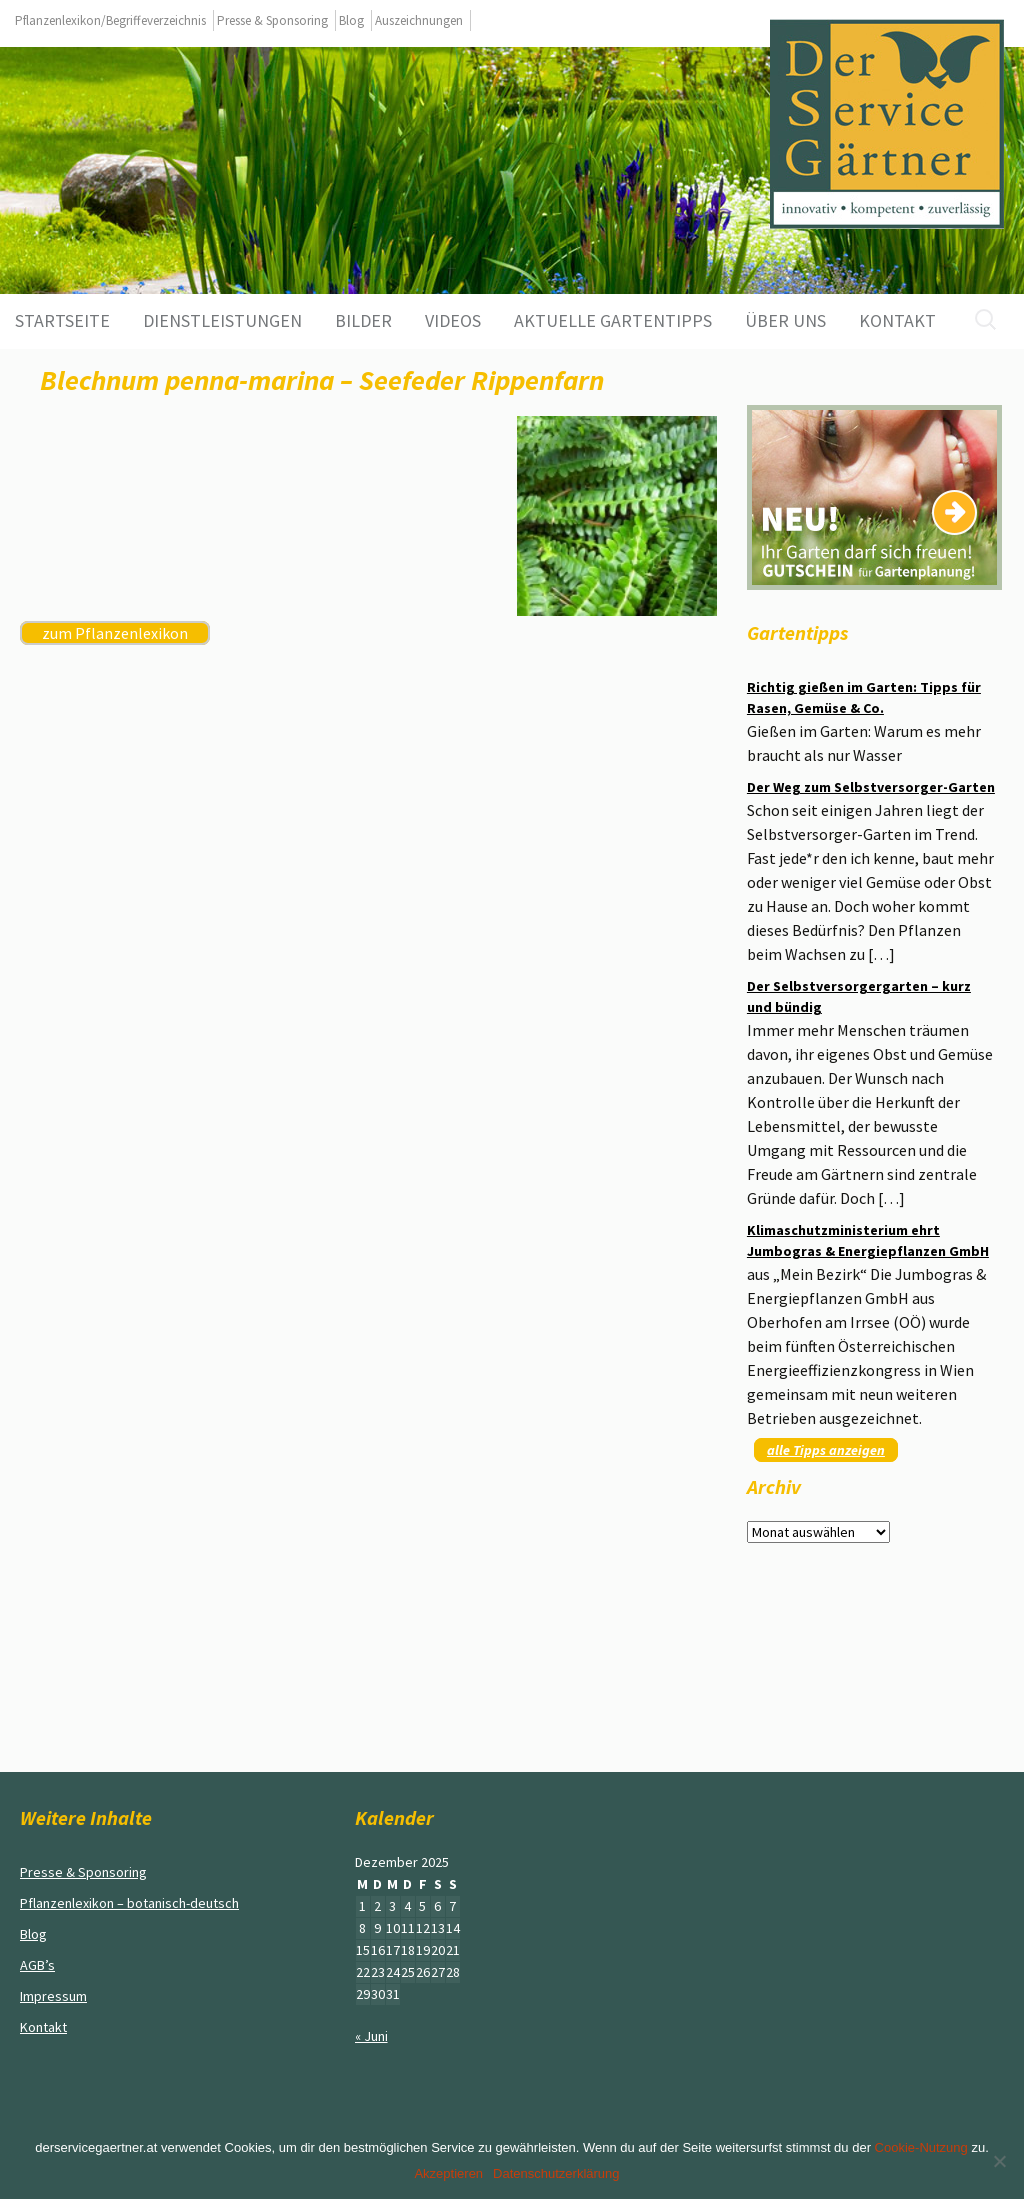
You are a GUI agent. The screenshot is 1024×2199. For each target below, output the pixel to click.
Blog (351, 20)
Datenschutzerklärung (556, 2173)
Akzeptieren (448, 2173)
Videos (453, 320)
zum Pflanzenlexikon (115, 633)
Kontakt (897, 320)
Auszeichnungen (419, 20)
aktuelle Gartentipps (613, 320)
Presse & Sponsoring (272, 20)
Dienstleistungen (222, 320)
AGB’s (37, 1965)
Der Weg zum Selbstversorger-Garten (871, 787)
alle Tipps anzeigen (826, 1450)
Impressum (53, 1996)
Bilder (363, 320)
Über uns (785, 320)
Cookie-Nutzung (921, 2147)
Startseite (62, 320)
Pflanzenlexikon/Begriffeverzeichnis (110, 20)
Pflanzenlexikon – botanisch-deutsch (129, 1903)
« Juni (371, 2036)
